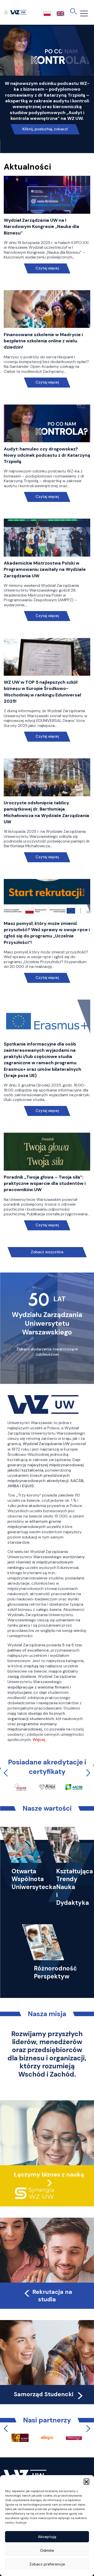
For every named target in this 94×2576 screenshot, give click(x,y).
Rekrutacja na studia (47, 2295)
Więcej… (40, 1739)
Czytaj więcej (47, 268)
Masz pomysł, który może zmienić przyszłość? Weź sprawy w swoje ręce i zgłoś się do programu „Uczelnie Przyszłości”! (47, 932)
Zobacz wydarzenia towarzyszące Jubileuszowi (47, 1352)
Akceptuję (47, 2536)
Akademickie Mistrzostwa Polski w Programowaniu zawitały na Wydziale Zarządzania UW (45, 569)
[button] (86, 2481)
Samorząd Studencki (49, 2394)
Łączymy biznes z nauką (49, 2174)
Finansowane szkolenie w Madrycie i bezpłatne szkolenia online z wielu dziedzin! (43, 341)
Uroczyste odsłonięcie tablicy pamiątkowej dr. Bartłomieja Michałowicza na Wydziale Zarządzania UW (46, 812)
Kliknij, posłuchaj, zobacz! (45, 129)
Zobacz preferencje (47, 2564)
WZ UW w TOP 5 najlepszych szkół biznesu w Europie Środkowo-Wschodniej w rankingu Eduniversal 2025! (42, 691)
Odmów (47, 2550)
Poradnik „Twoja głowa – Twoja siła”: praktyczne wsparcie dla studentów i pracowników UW (44, 1183)
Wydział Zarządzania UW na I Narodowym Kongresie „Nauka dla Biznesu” (41, 226)
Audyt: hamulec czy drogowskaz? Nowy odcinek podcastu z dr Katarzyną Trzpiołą (47, 455)
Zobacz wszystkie (47, 1252)
